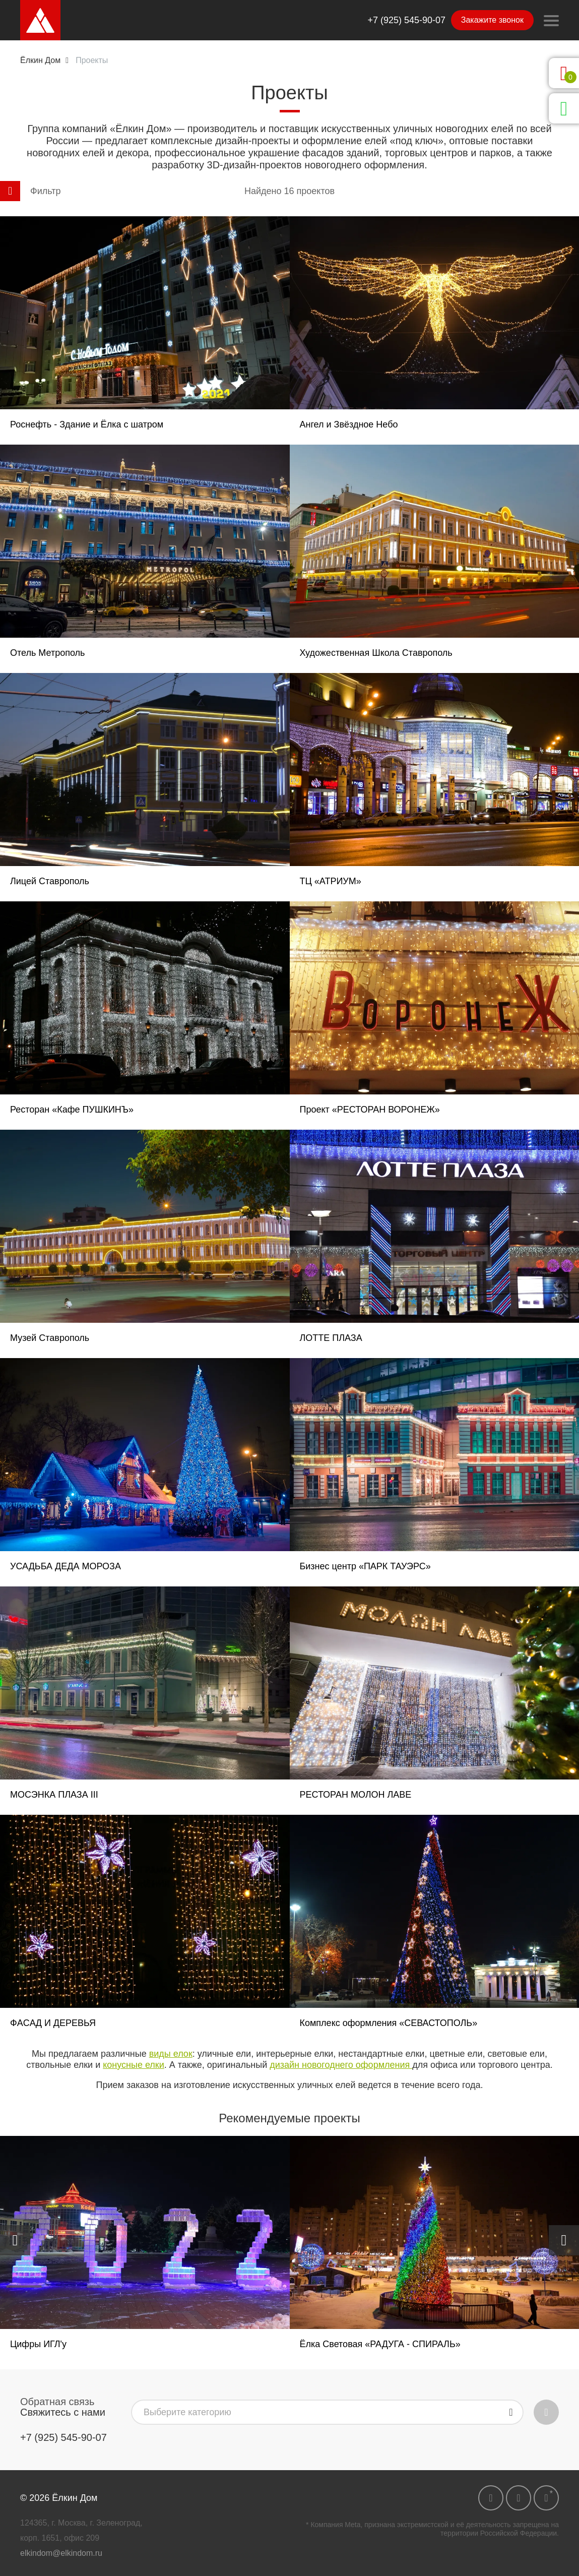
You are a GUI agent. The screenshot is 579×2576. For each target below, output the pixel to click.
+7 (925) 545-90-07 (406, 20)
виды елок (170, 2054)
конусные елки (133, 2065)
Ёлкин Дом (40, 60)
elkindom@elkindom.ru (61, 2553)
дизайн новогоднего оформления (341, 2065)
